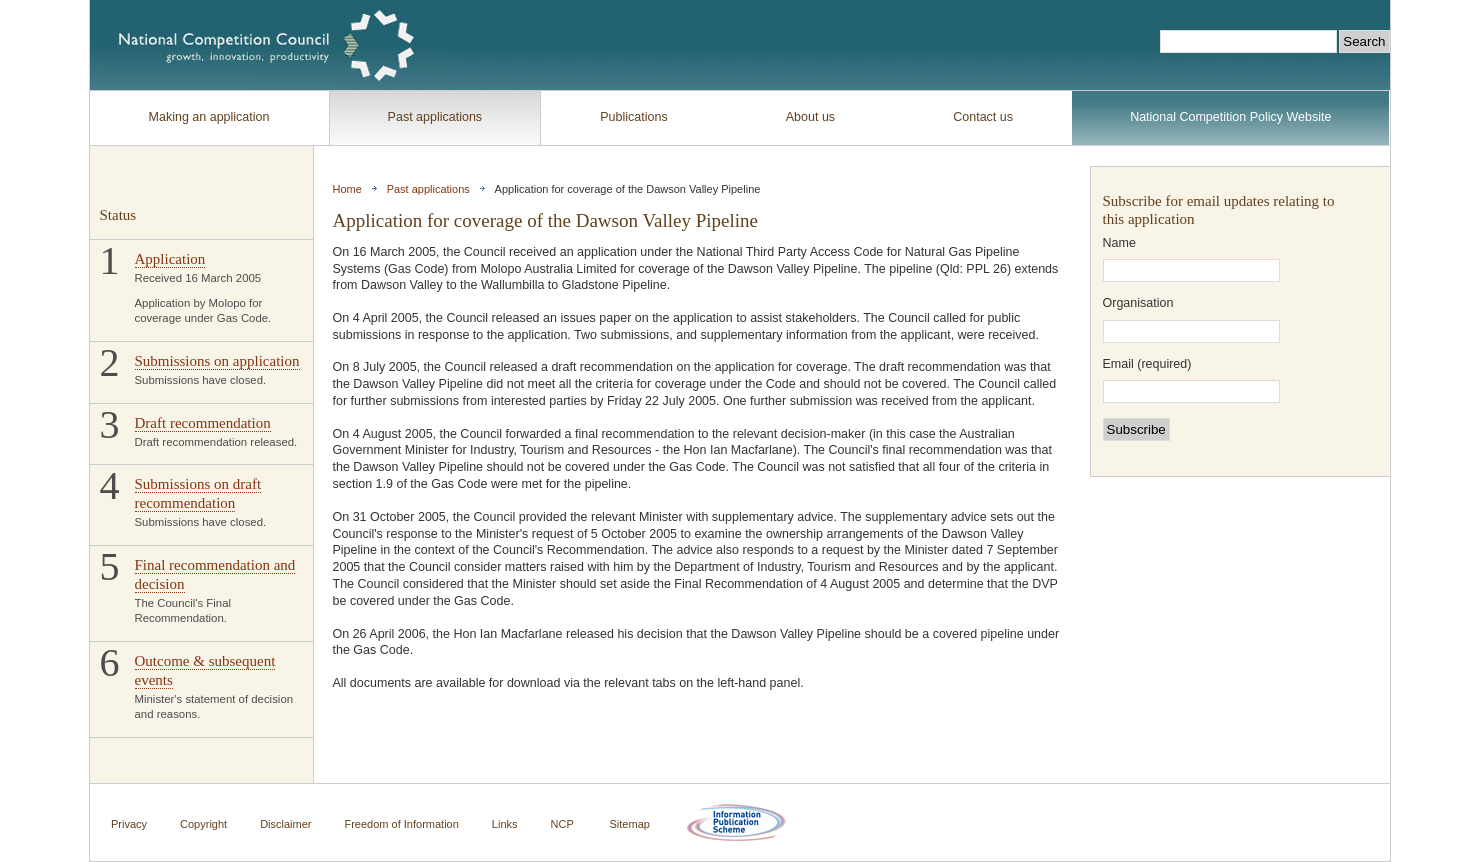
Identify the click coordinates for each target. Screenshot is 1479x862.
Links (505, 823)
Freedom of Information (401, 823)
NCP (562, 823)
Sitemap (630, 823)
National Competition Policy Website (1230, 117)
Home (347, 189)
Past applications (435, 117)
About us (810, 117)
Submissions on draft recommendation (198, 493)
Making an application (209, 117)
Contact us (983, 117)
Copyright (203, 823)
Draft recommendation (203, 423)
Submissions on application (217, 361)
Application (170, 259)
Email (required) (1147, 364)
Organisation (1138, 303)
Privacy (129, 823)
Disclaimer (285, 823)
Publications (633, 117)
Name (1119, 243)
